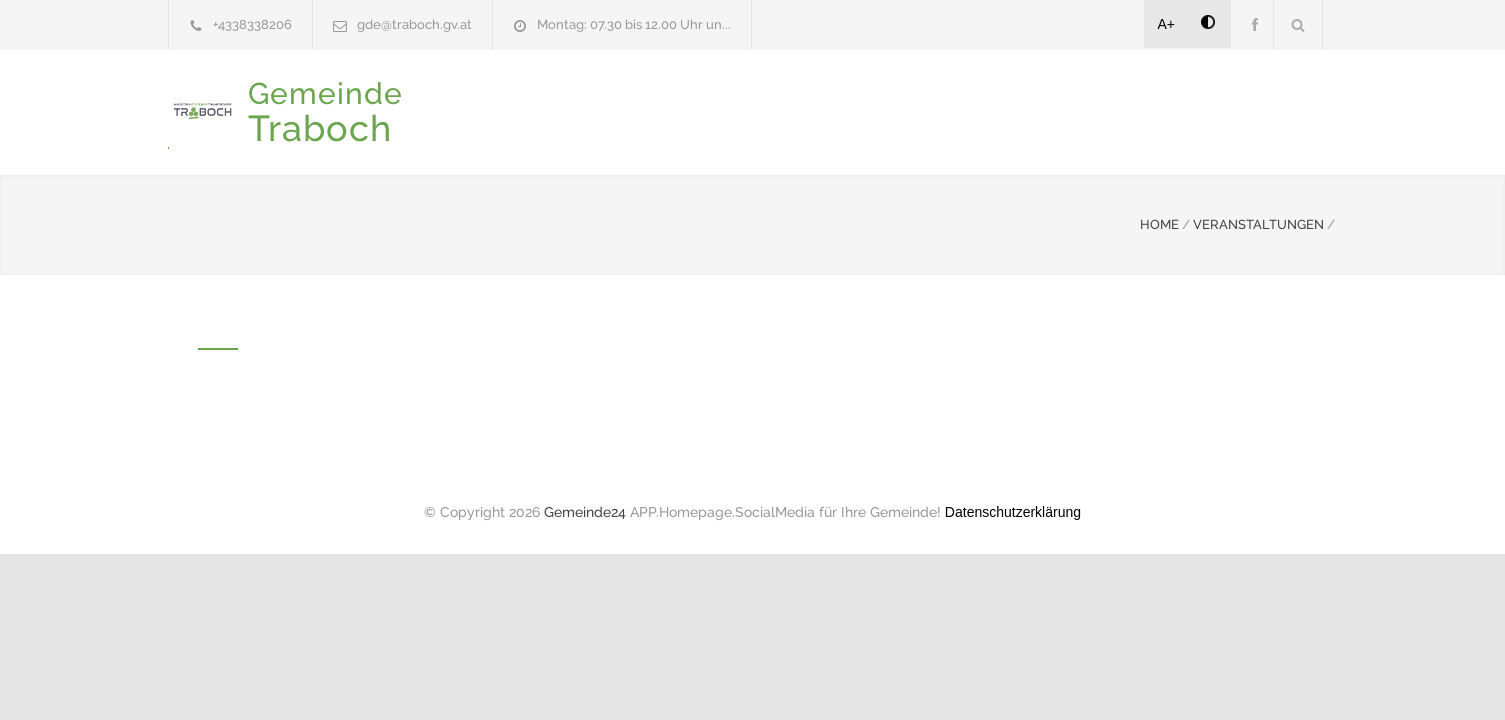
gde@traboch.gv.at (414, 24)
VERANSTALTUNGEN (1258, 222)
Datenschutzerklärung (1013, 510)
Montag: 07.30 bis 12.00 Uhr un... (634, 24)
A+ (1167, 24)
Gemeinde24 (585, 510)
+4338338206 (252, 24)
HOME (1159, 222)
